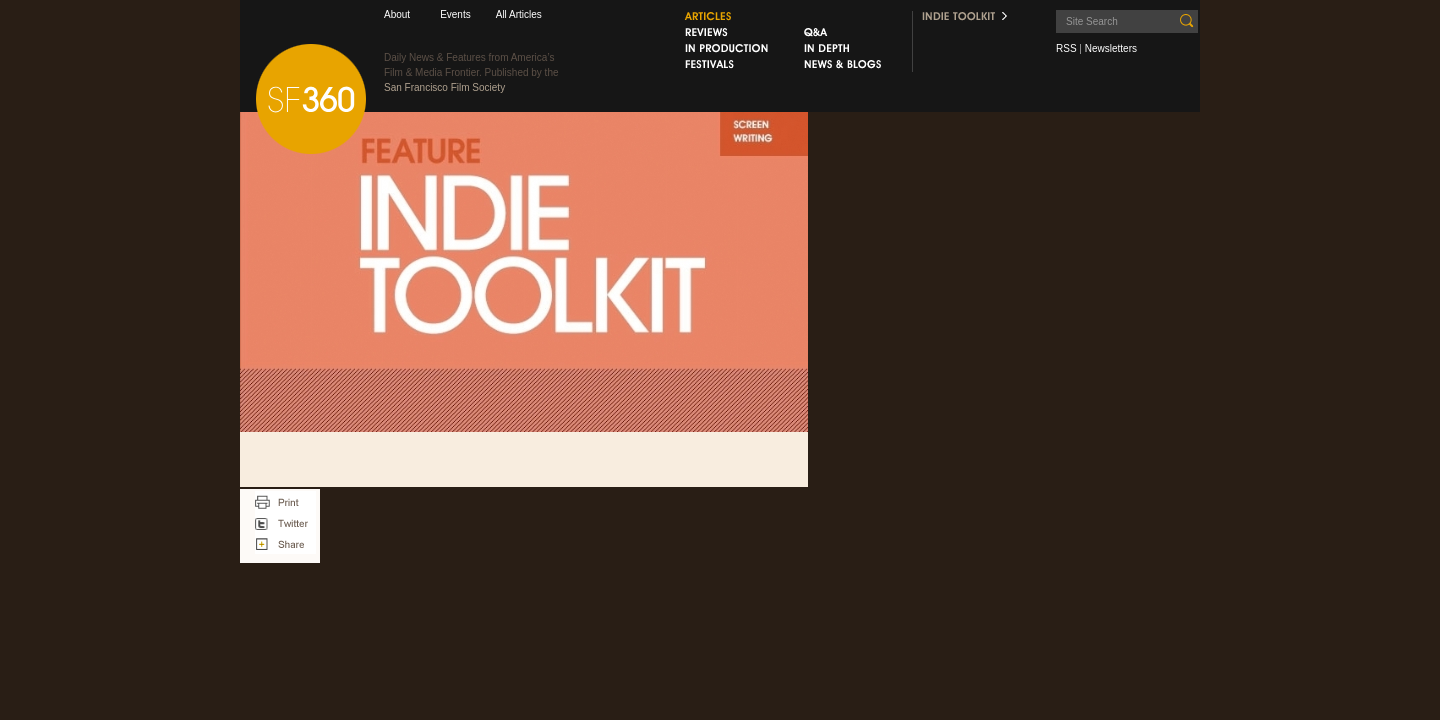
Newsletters (1111, 48)
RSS (1066, 48)
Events (455, 14)
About (397, 14)
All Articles (519, 14)
